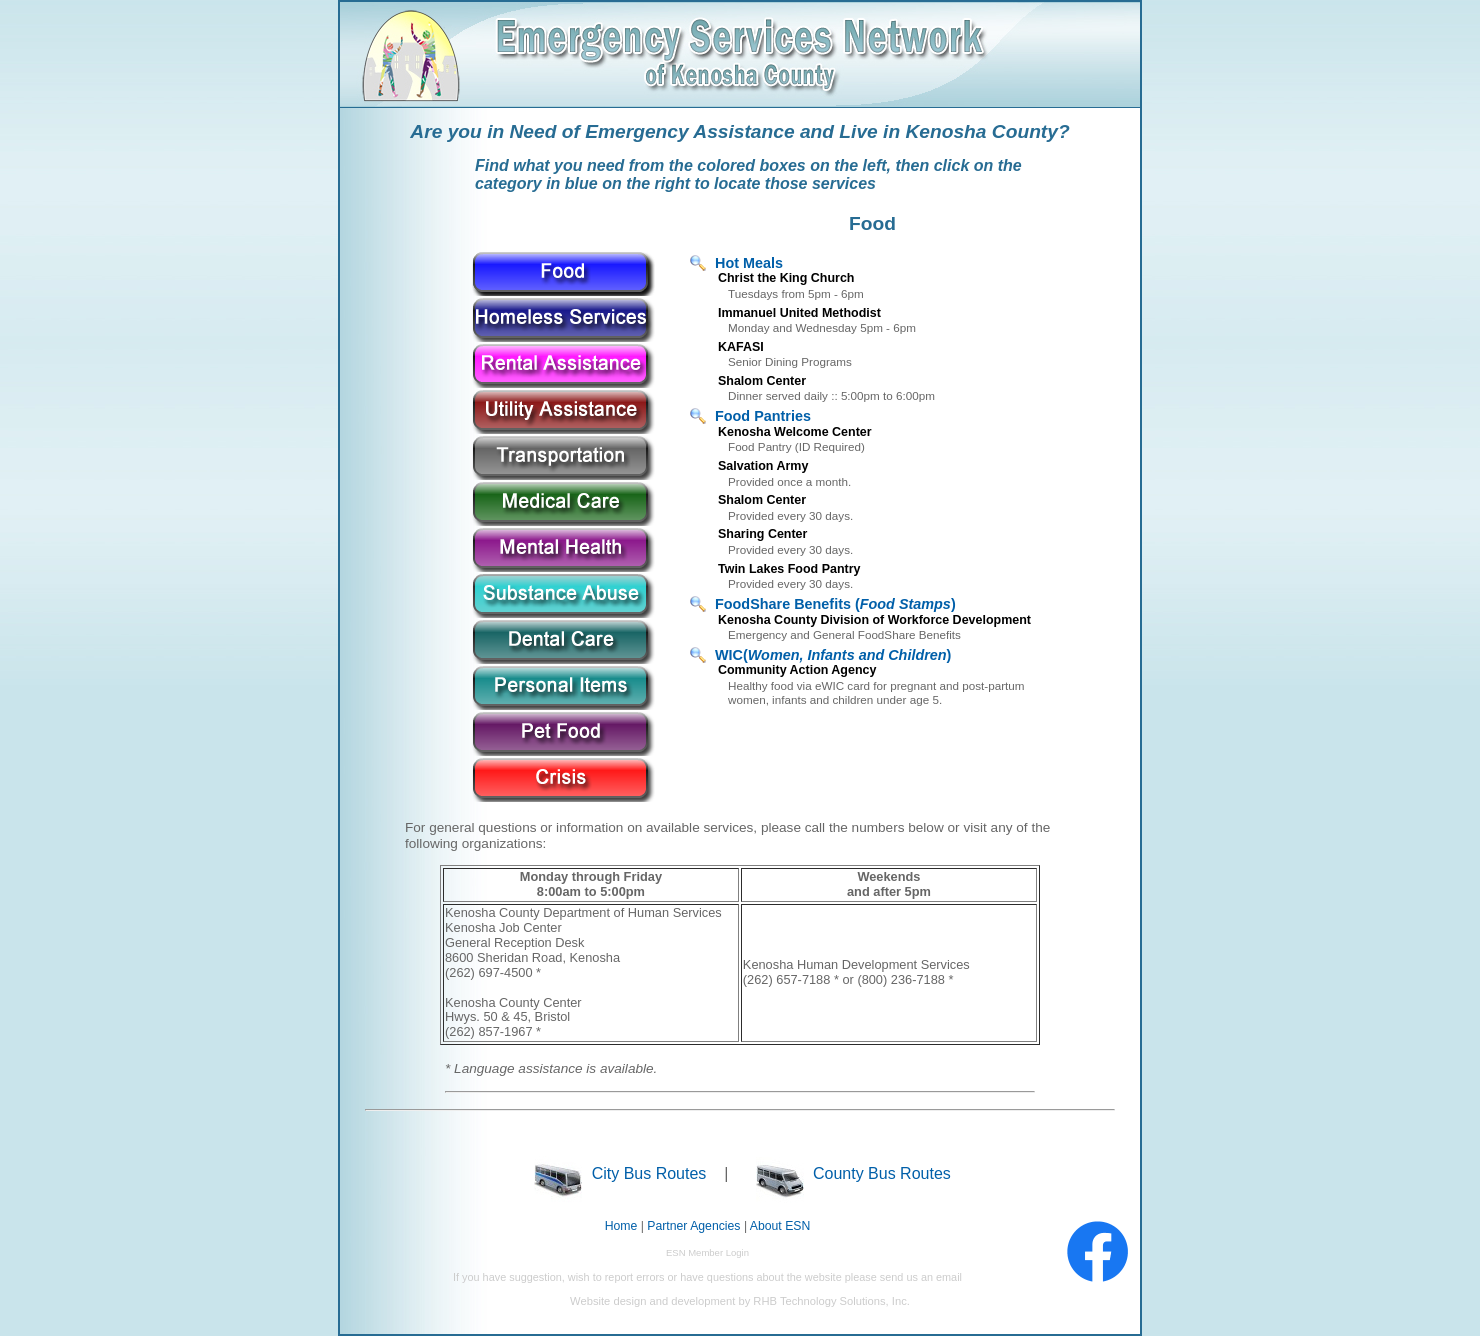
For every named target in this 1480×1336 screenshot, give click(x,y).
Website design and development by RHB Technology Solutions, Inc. (740, 1301)
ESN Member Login (707, 1252)
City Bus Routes (620, 1173)
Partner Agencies (693, 1226)
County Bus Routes (853, 1173)
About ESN (780, 1226)
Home (621, 1226)
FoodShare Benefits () (835, 604)
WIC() (833, 655)
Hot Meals (749, 263)
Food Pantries (763, 416)
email (949, 1277)
